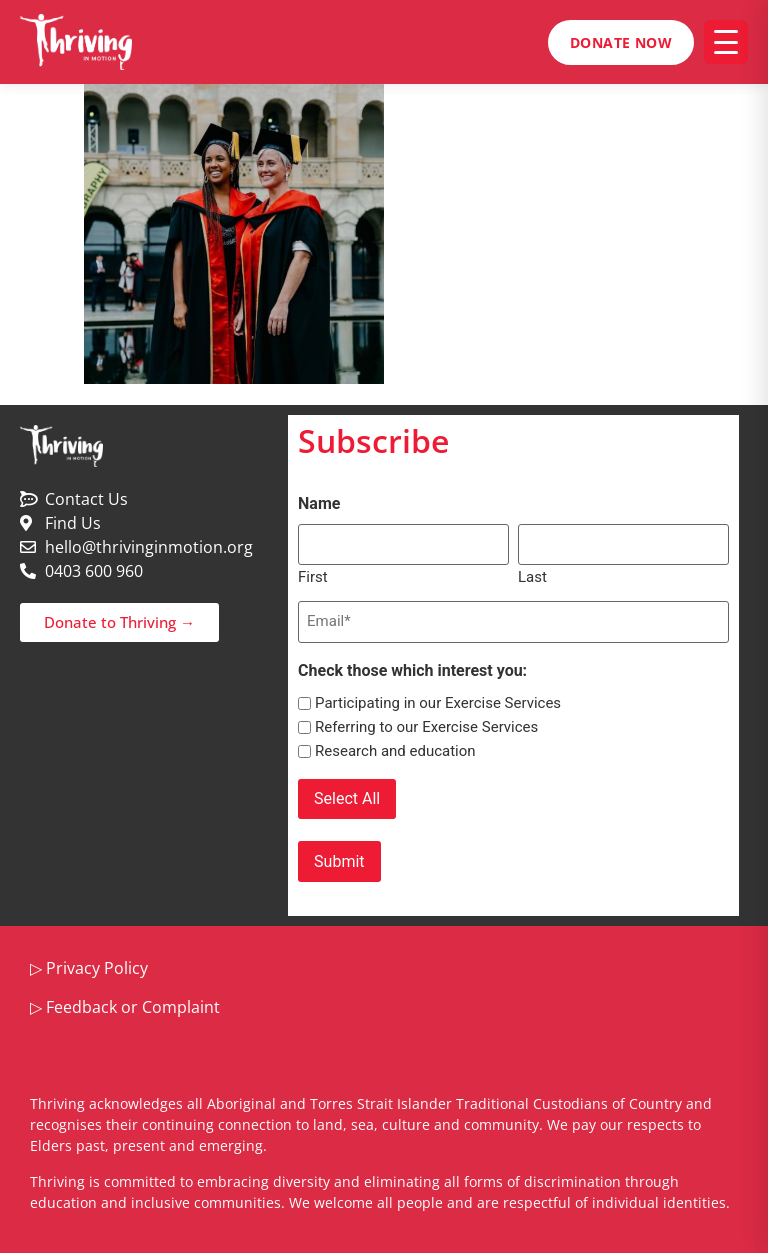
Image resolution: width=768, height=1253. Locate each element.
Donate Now (621, 42)
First (313, 575)
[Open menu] (726, 42)
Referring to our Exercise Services (426, 725)
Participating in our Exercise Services (438, 701)
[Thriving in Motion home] (76, 42)
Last (532, 575)
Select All (347, 796)
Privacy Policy (97, 965)
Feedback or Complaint (133, 1003)
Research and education (395, 749)
